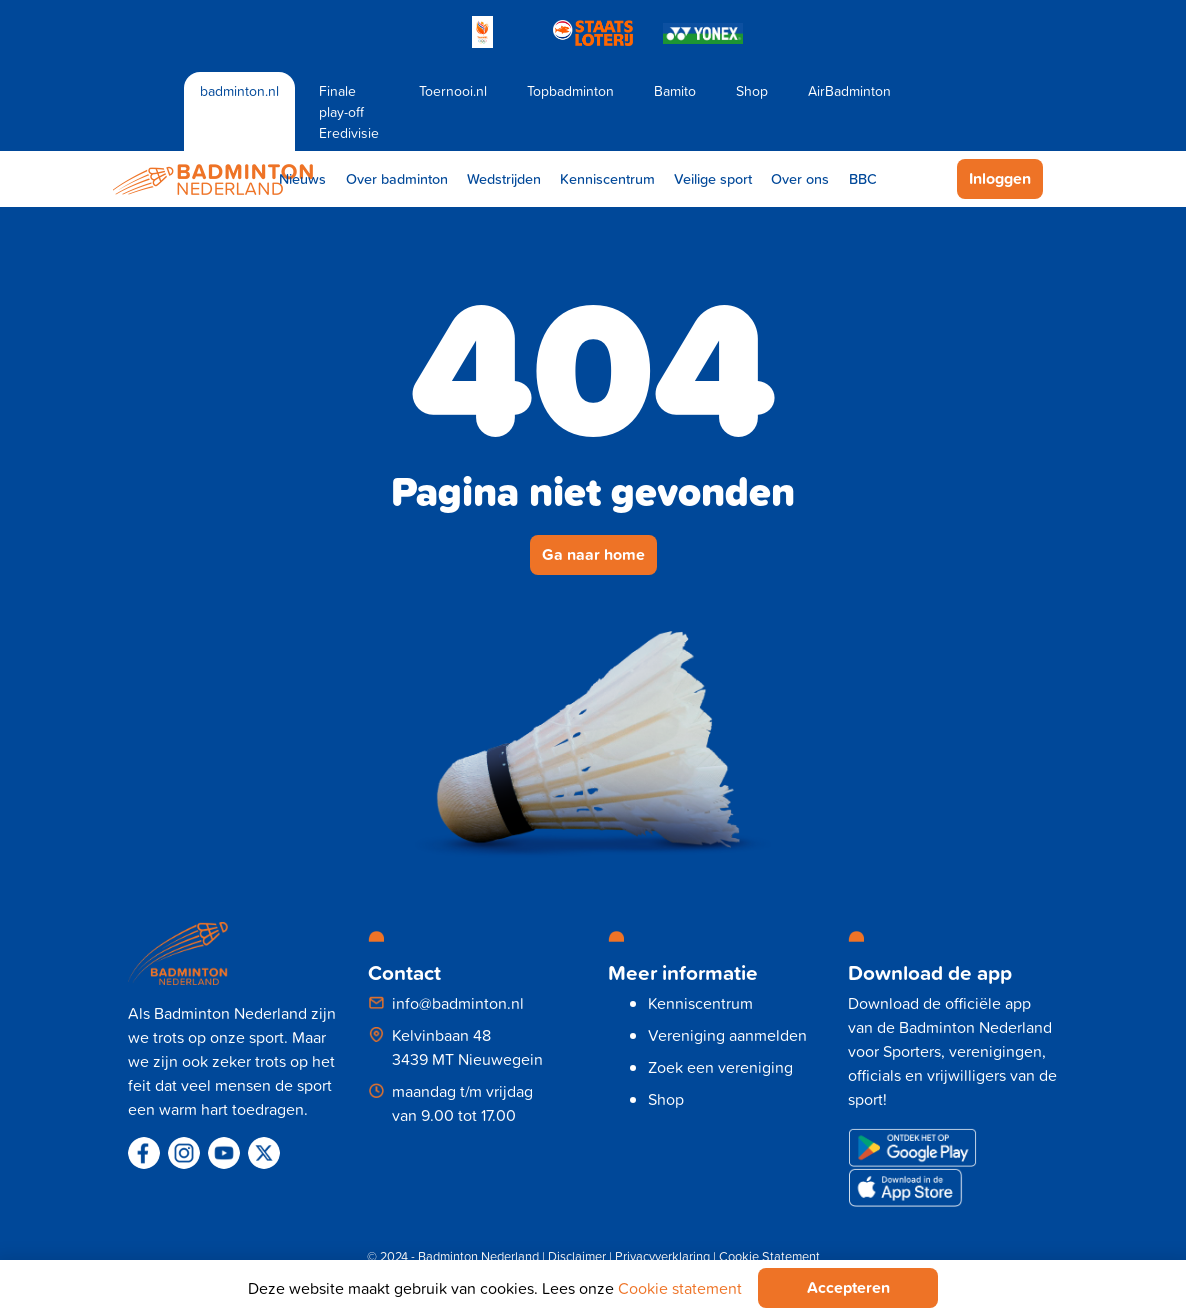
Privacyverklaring (662, 1256)
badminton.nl (239, 90)
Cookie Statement (769, 1256)
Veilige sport (713, 178)
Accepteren (848, 1287)
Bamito (675, 90)
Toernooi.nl (453, 90)
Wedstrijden (504, 178)
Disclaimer (577, 1256)
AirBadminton (849, 90)
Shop (752, 90)
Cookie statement (680, 1288)
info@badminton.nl (458, 1003)
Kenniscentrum (607, 178)
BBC (863, 178)
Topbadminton (570, 90)
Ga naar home (593, 554)
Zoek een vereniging (720, 1067)
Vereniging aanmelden (727, 1035)
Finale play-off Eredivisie (349, 111)
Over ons (800, 178)
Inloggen (1000, 178)
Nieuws (302, 178)
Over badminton (397, 178)
